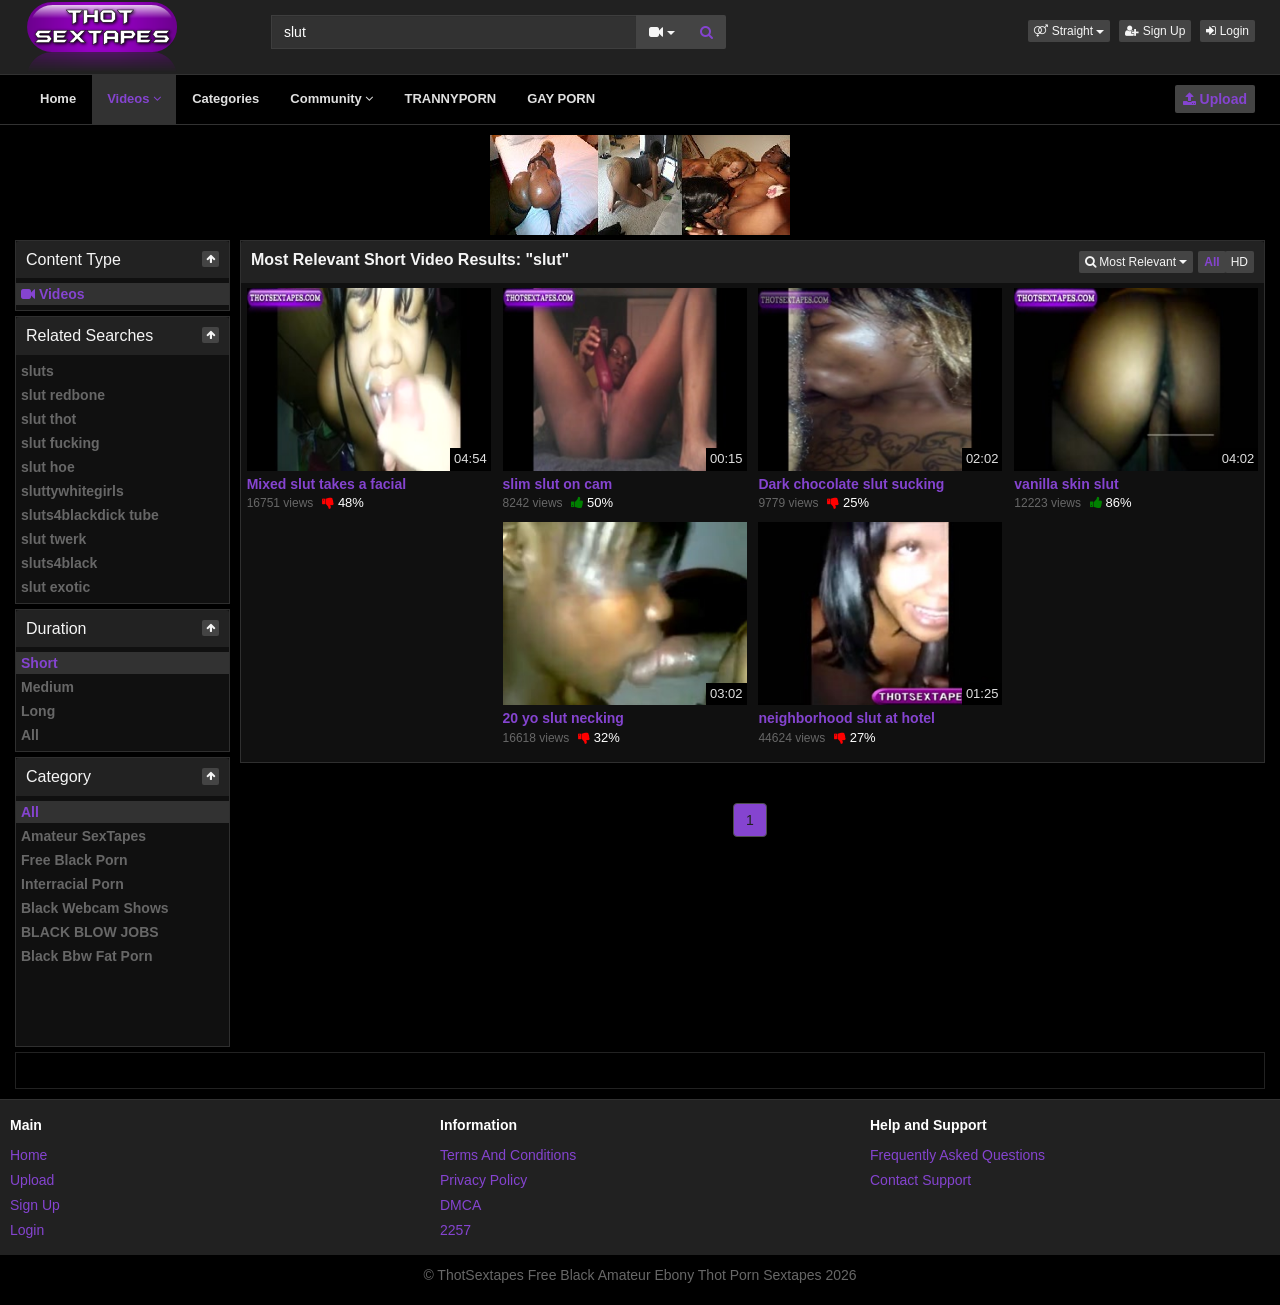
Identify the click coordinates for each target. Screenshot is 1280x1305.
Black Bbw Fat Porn (86, 956)
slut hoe (48, 467)
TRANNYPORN (450, 98)
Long (38, 711)
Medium (47, 687)
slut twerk (53, 539)
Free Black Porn (74, 860)
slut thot (48, 419)
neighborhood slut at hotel (846, 718)
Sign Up (1155, 31)
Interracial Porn (72, 884)
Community (331, 98)
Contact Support (920, 1180)
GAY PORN (561, 98)
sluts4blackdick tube (90, 515)
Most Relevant (1139, 260)
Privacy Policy (483, 1180)
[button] (1069, 31)
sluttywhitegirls (72, 491)
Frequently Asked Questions (957, 1155)
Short (39, 663)
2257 (455, 1230)
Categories (225, 98)
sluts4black (59, 563)
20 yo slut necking (563, 718)
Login (1227, 31)
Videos (134, 98)
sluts (37, 371)
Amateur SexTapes (83, 836)
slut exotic (55, 587)
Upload (1215, 99)
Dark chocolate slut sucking (851, 484)
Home (58, 98)
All (30, 735)
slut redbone (63, 395)
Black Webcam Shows (95, 908)
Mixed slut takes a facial (327, 484)
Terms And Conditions (508, 1155)
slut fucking (60, 443)
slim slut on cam (558, 484)
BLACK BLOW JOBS (90, 932)
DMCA (460, 1205)
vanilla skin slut (1066, 484)
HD (1239, 262)
